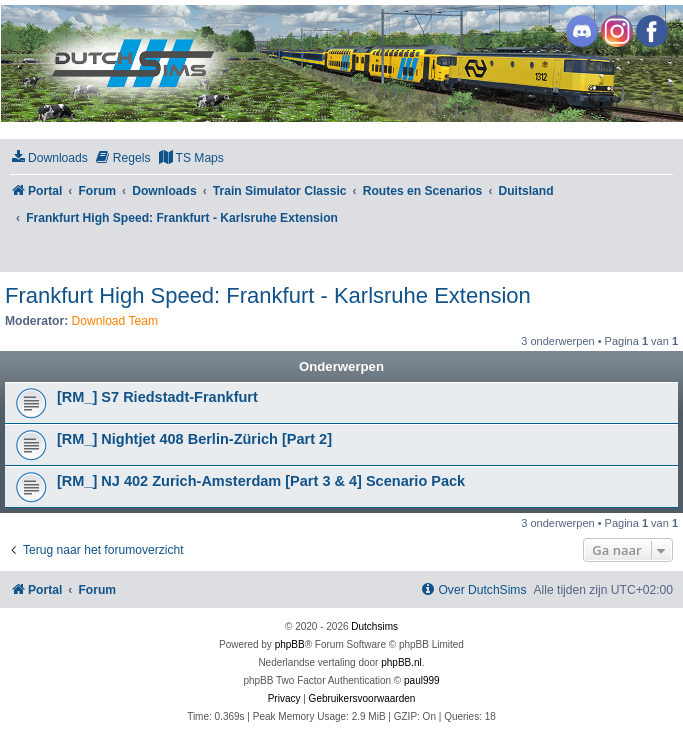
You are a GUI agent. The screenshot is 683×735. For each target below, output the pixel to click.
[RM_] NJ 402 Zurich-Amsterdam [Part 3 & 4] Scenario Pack (261, 481)
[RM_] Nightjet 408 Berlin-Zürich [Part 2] (194, 439)
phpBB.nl (401, 662)
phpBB (290, 644)
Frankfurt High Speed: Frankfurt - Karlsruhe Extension (268, 295)
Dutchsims (374, 626)
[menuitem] (49, 158)
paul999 (422, 680)
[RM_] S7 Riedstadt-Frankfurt (157, 397)
